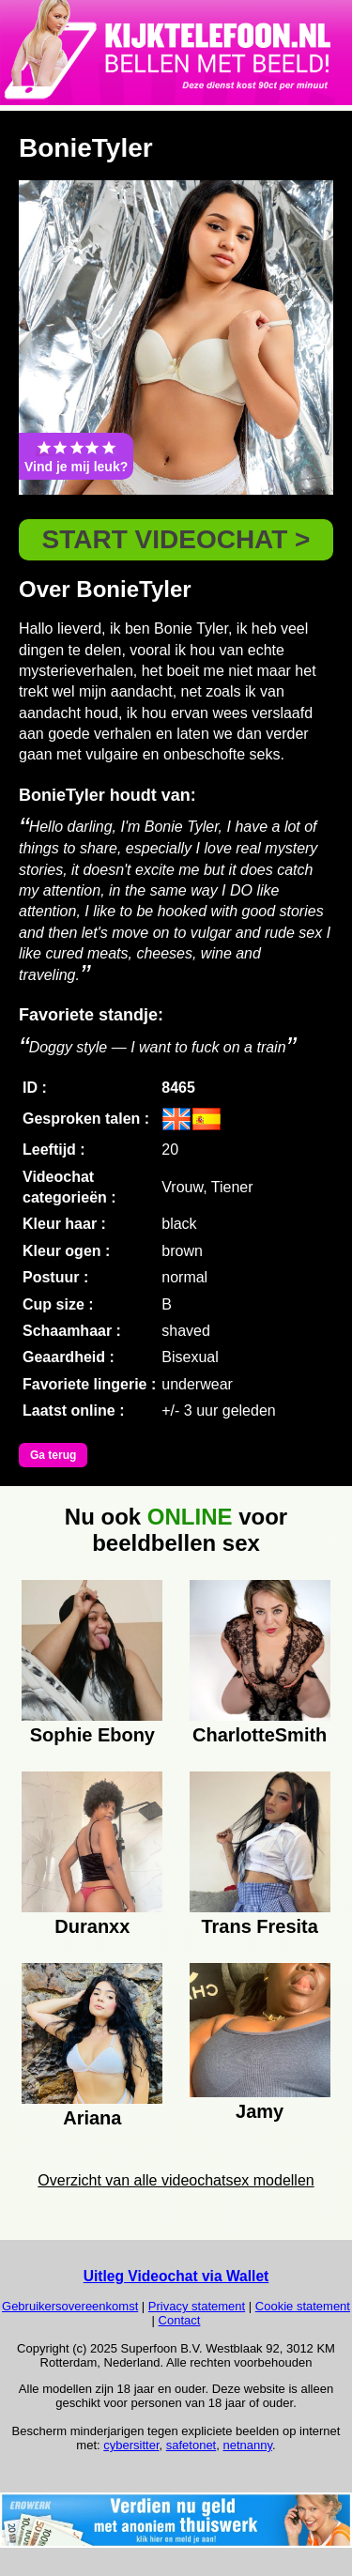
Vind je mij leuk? (76, 456)
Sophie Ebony (92, 1735)
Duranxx (92, 1926)
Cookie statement (302, 2306)
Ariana (92, 2118)
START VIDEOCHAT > (176, 539)
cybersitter (131, 2445)
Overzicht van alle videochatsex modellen (176, 2180)
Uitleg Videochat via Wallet (176, 2276)
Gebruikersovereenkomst (70, 2306)
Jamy (259, 2111)
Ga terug (53, 1455)
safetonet (191, 2445)
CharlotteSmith (259, 1735)
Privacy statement (196, 2306)
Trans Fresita (259, 1926)
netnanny (247, 2445)
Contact (180, 2320)
